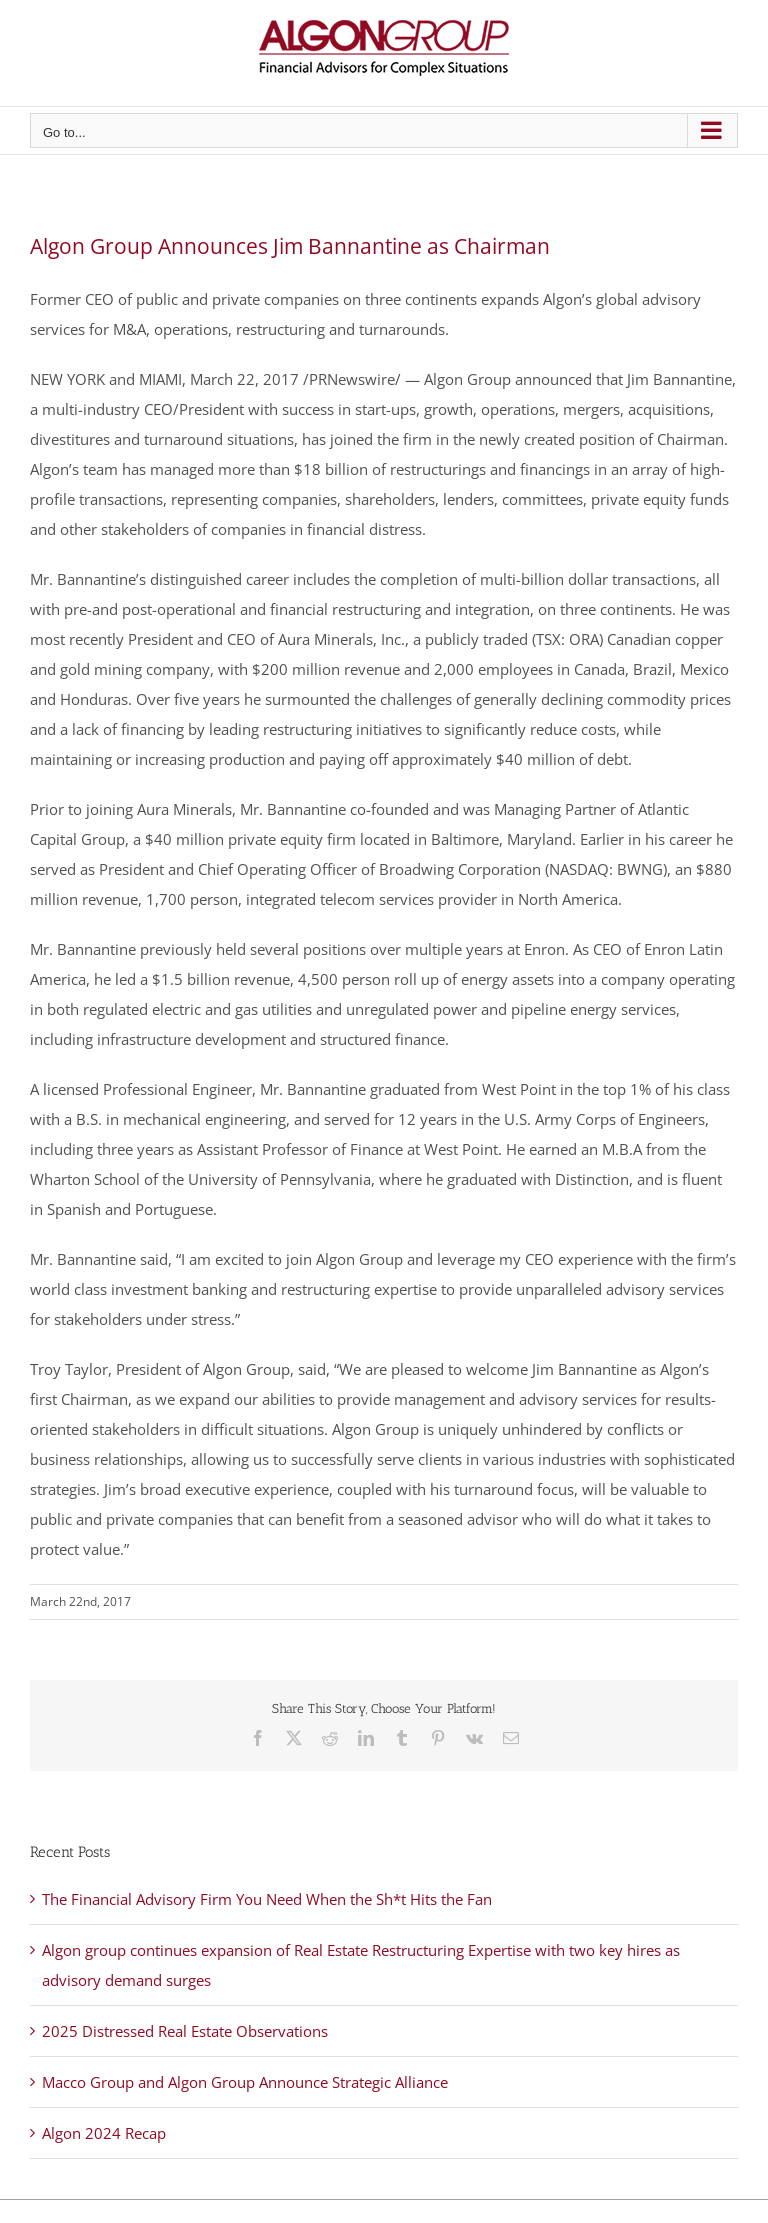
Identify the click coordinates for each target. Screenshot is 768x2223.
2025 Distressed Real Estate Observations (185, 2031)
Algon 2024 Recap (104, 2133)
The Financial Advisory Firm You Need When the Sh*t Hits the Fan (267, 1899)
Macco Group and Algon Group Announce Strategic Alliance (245, 2082)
